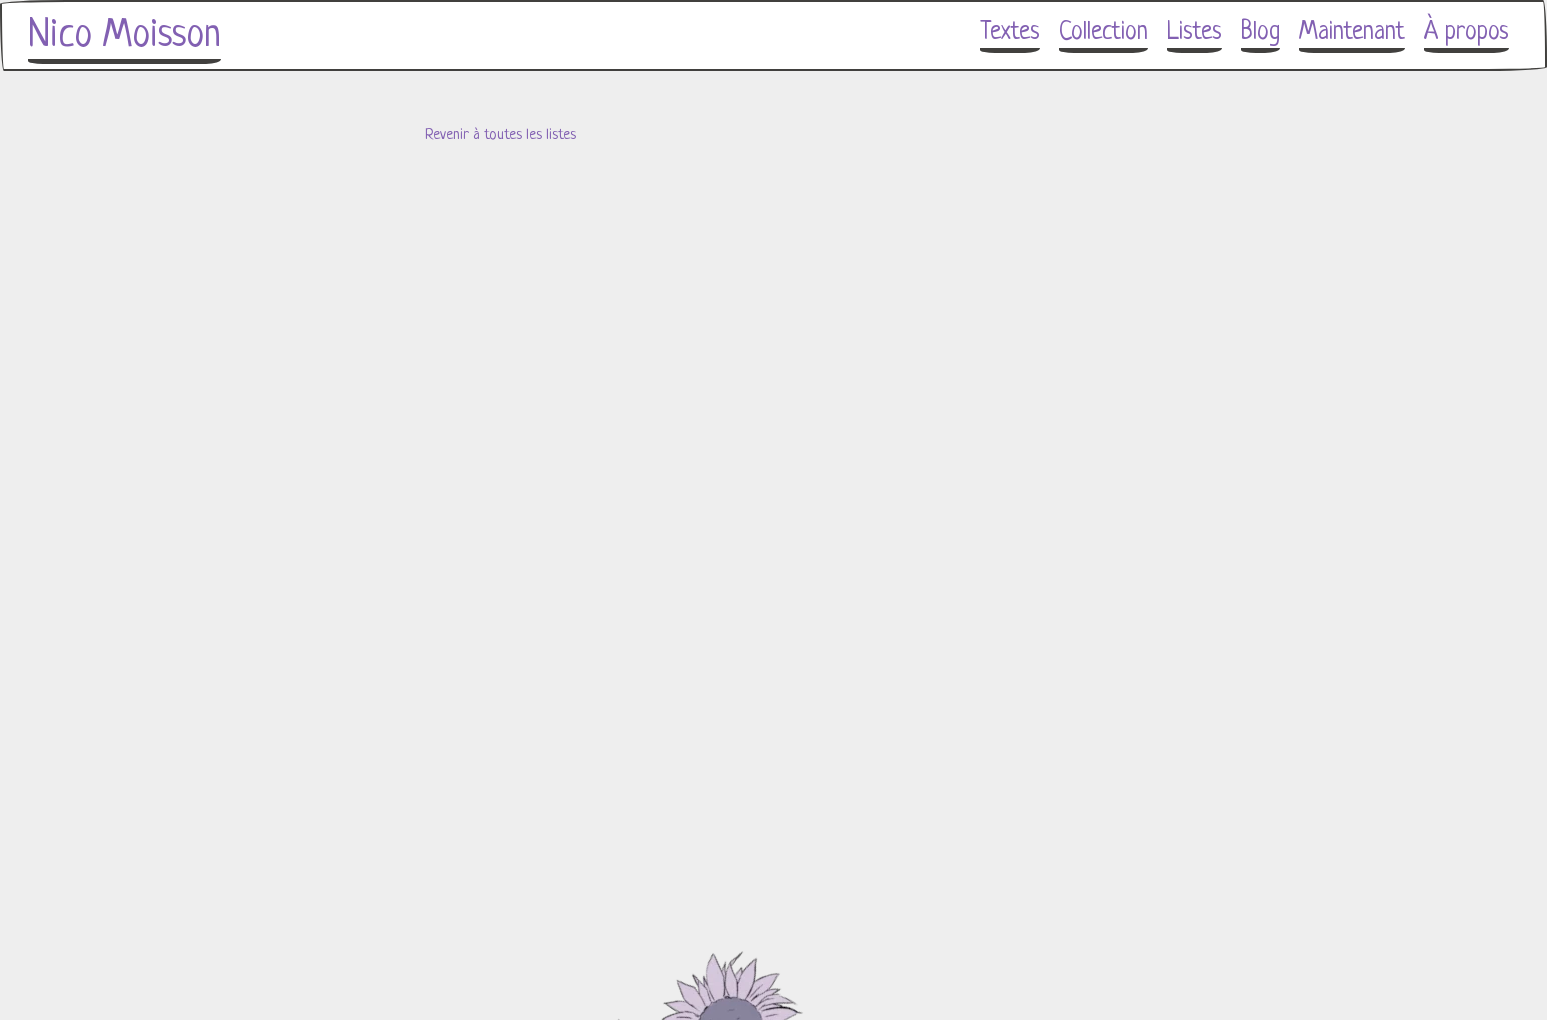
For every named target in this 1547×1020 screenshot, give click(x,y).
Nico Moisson (124, 36)
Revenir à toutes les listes (500, 135)
